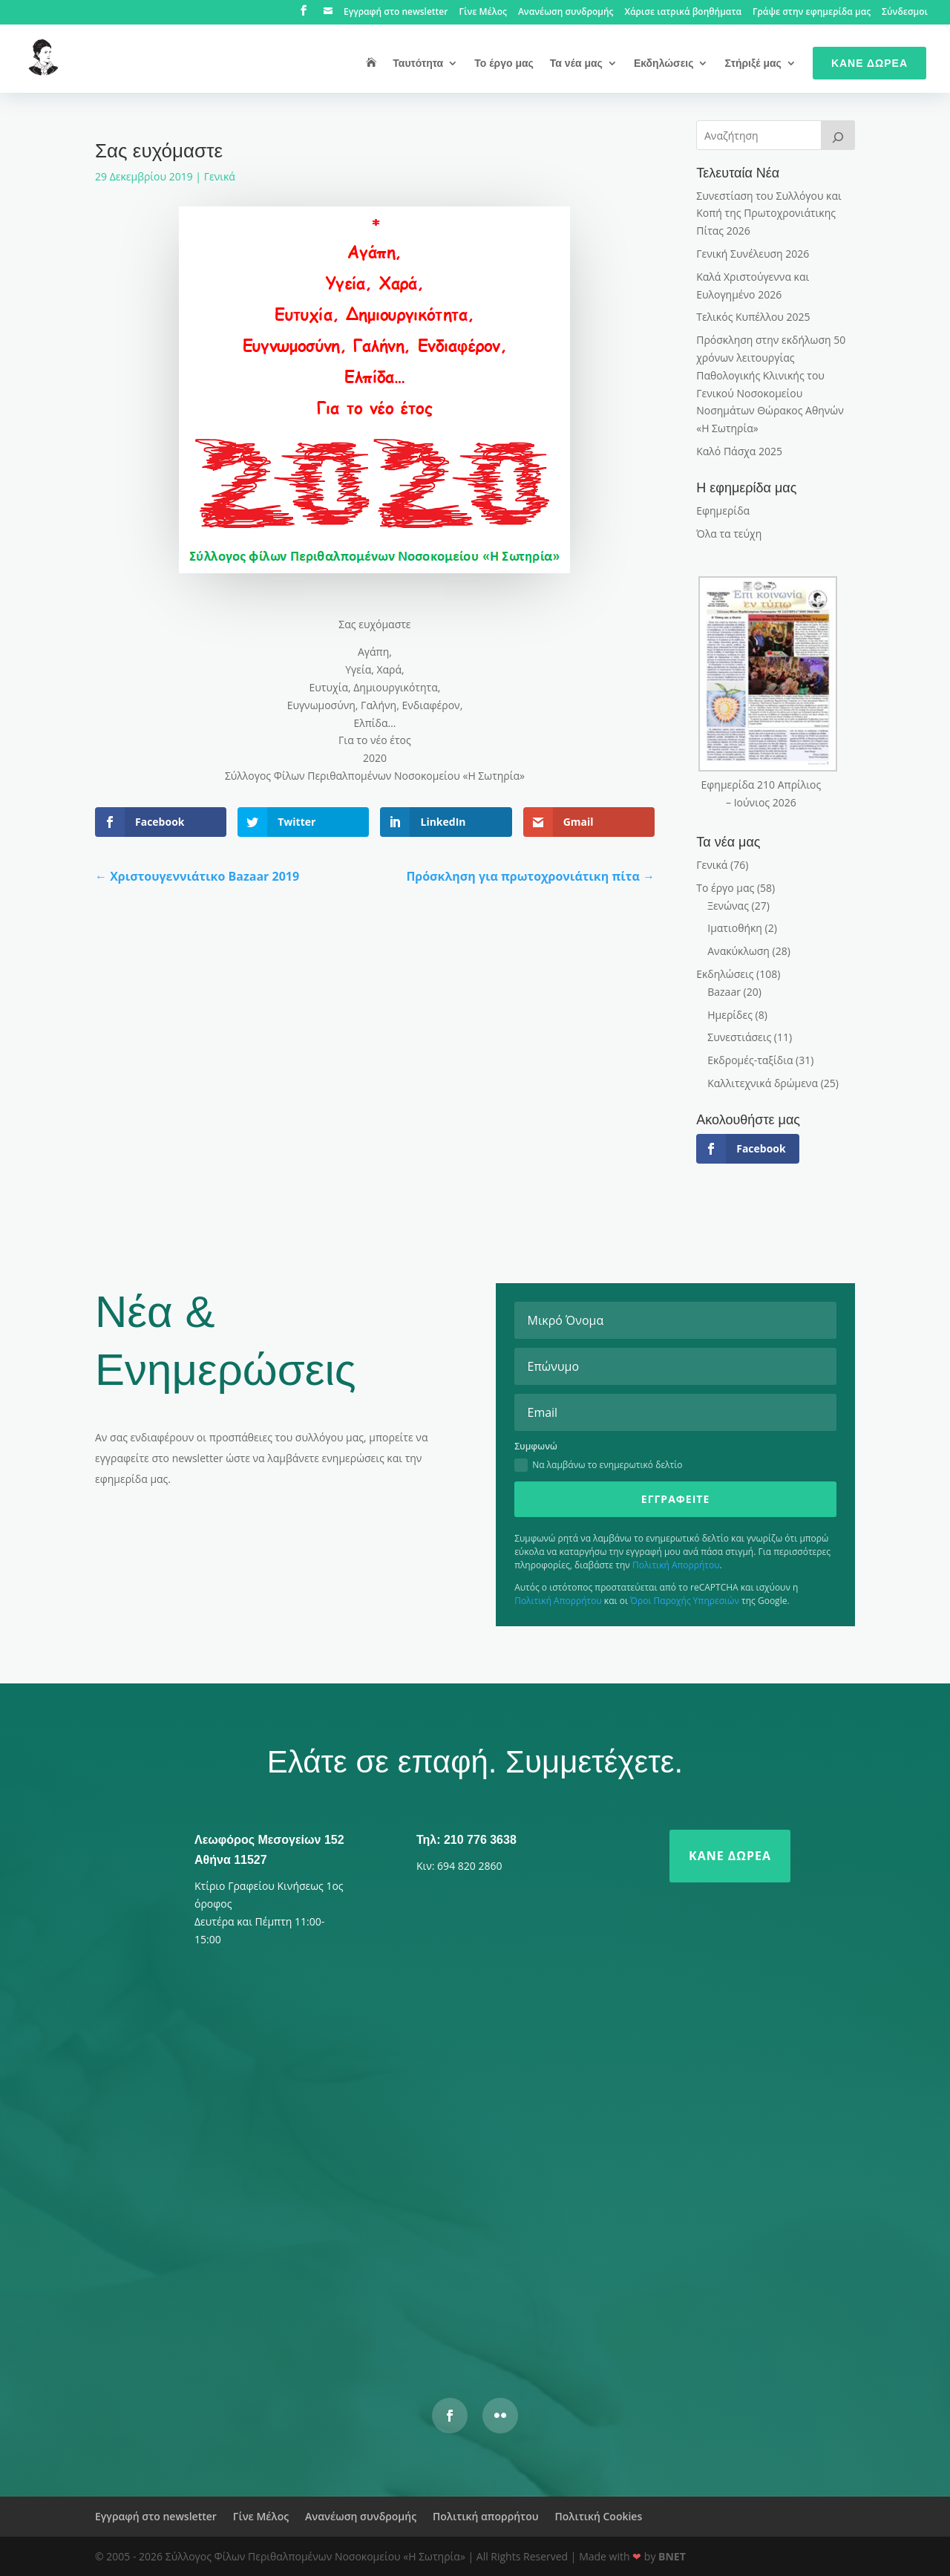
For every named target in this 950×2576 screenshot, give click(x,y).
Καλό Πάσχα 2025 (739, 451)
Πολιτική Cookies (598, 2516)
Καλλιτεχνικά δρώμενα (762, 1083)
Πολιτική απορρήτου (485, 2516)
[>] (838, 135)
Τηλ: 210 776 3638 (466, 1839)
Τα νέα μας (576, 63)
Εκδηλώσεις (664, 63)
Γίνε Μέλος (482, 12)
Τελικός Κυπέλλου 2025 (753, 317)
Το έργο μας (504, 63)
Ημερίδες (730, 1015)
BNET (672, 2556)
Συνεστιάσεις (739, 1037)
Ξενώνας (728, 906)
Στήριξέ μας (752, 63)
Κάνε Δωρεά (869, 63)
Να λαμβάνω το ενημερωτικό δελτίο (598, 1465)
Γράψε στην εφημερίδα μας (812, 12)
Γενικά (219, 176)
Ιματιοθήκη (734, 928)
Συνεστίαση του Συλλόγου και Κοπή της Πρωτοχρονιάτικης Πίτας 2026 (769, 213)
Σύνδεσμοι (905, 12)
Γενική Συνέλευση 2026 (752, 254)
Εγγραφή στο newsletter (396, 12)
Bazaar (724, 992)
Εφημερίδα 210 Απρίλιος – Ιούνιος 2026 (761, 793)
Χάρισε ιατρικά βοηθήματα (682, 12)
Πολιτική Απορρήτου (676, 1565)
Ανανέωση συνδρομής (566, 12)
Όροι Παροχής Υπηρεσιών (684, 1600)
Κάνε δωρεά (730, 1856)
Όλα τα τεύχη (728, 533)
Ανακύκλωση (738, 951)
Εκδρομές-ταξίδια (750, 1060)
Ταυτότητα (418, 63)
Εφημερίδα (723, 510)
